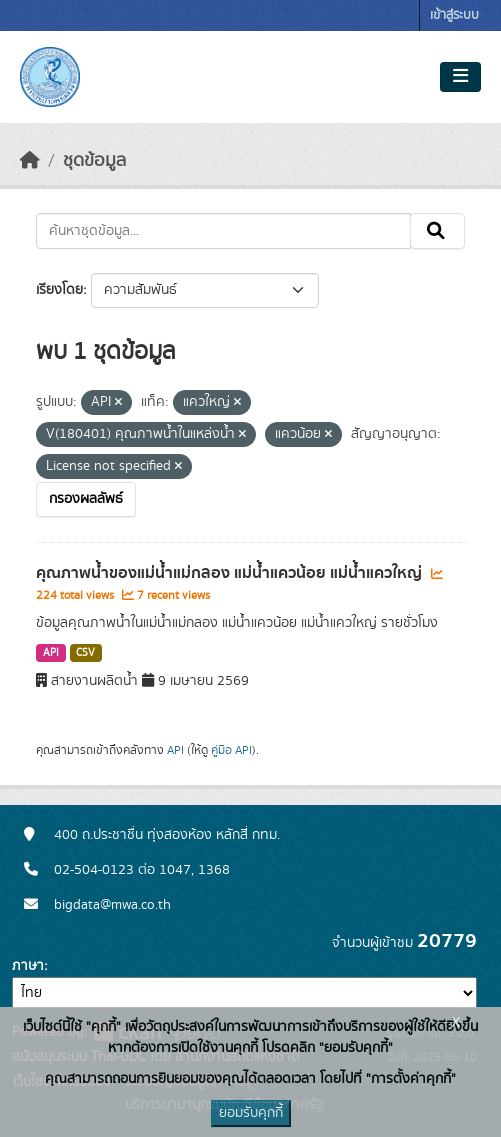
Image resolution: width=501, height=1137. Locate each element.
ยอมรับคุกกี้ (251, 1113)
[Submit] (437, 231)
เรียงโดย (59, 290)
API (51, 653)
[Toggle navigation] (460, 77)
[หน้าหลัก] (30, 161)
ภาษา (28, 966)
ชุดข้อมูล (94, 161)
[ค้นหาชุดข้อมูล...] (223, 231)
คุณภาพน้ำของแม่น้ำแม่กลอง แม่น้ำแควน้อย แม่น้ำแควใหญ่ (231, 573)
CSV (85, 653)
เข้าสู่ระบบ (454, 15)
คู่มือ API (231, 750)
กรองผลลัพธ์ (86, 499)
